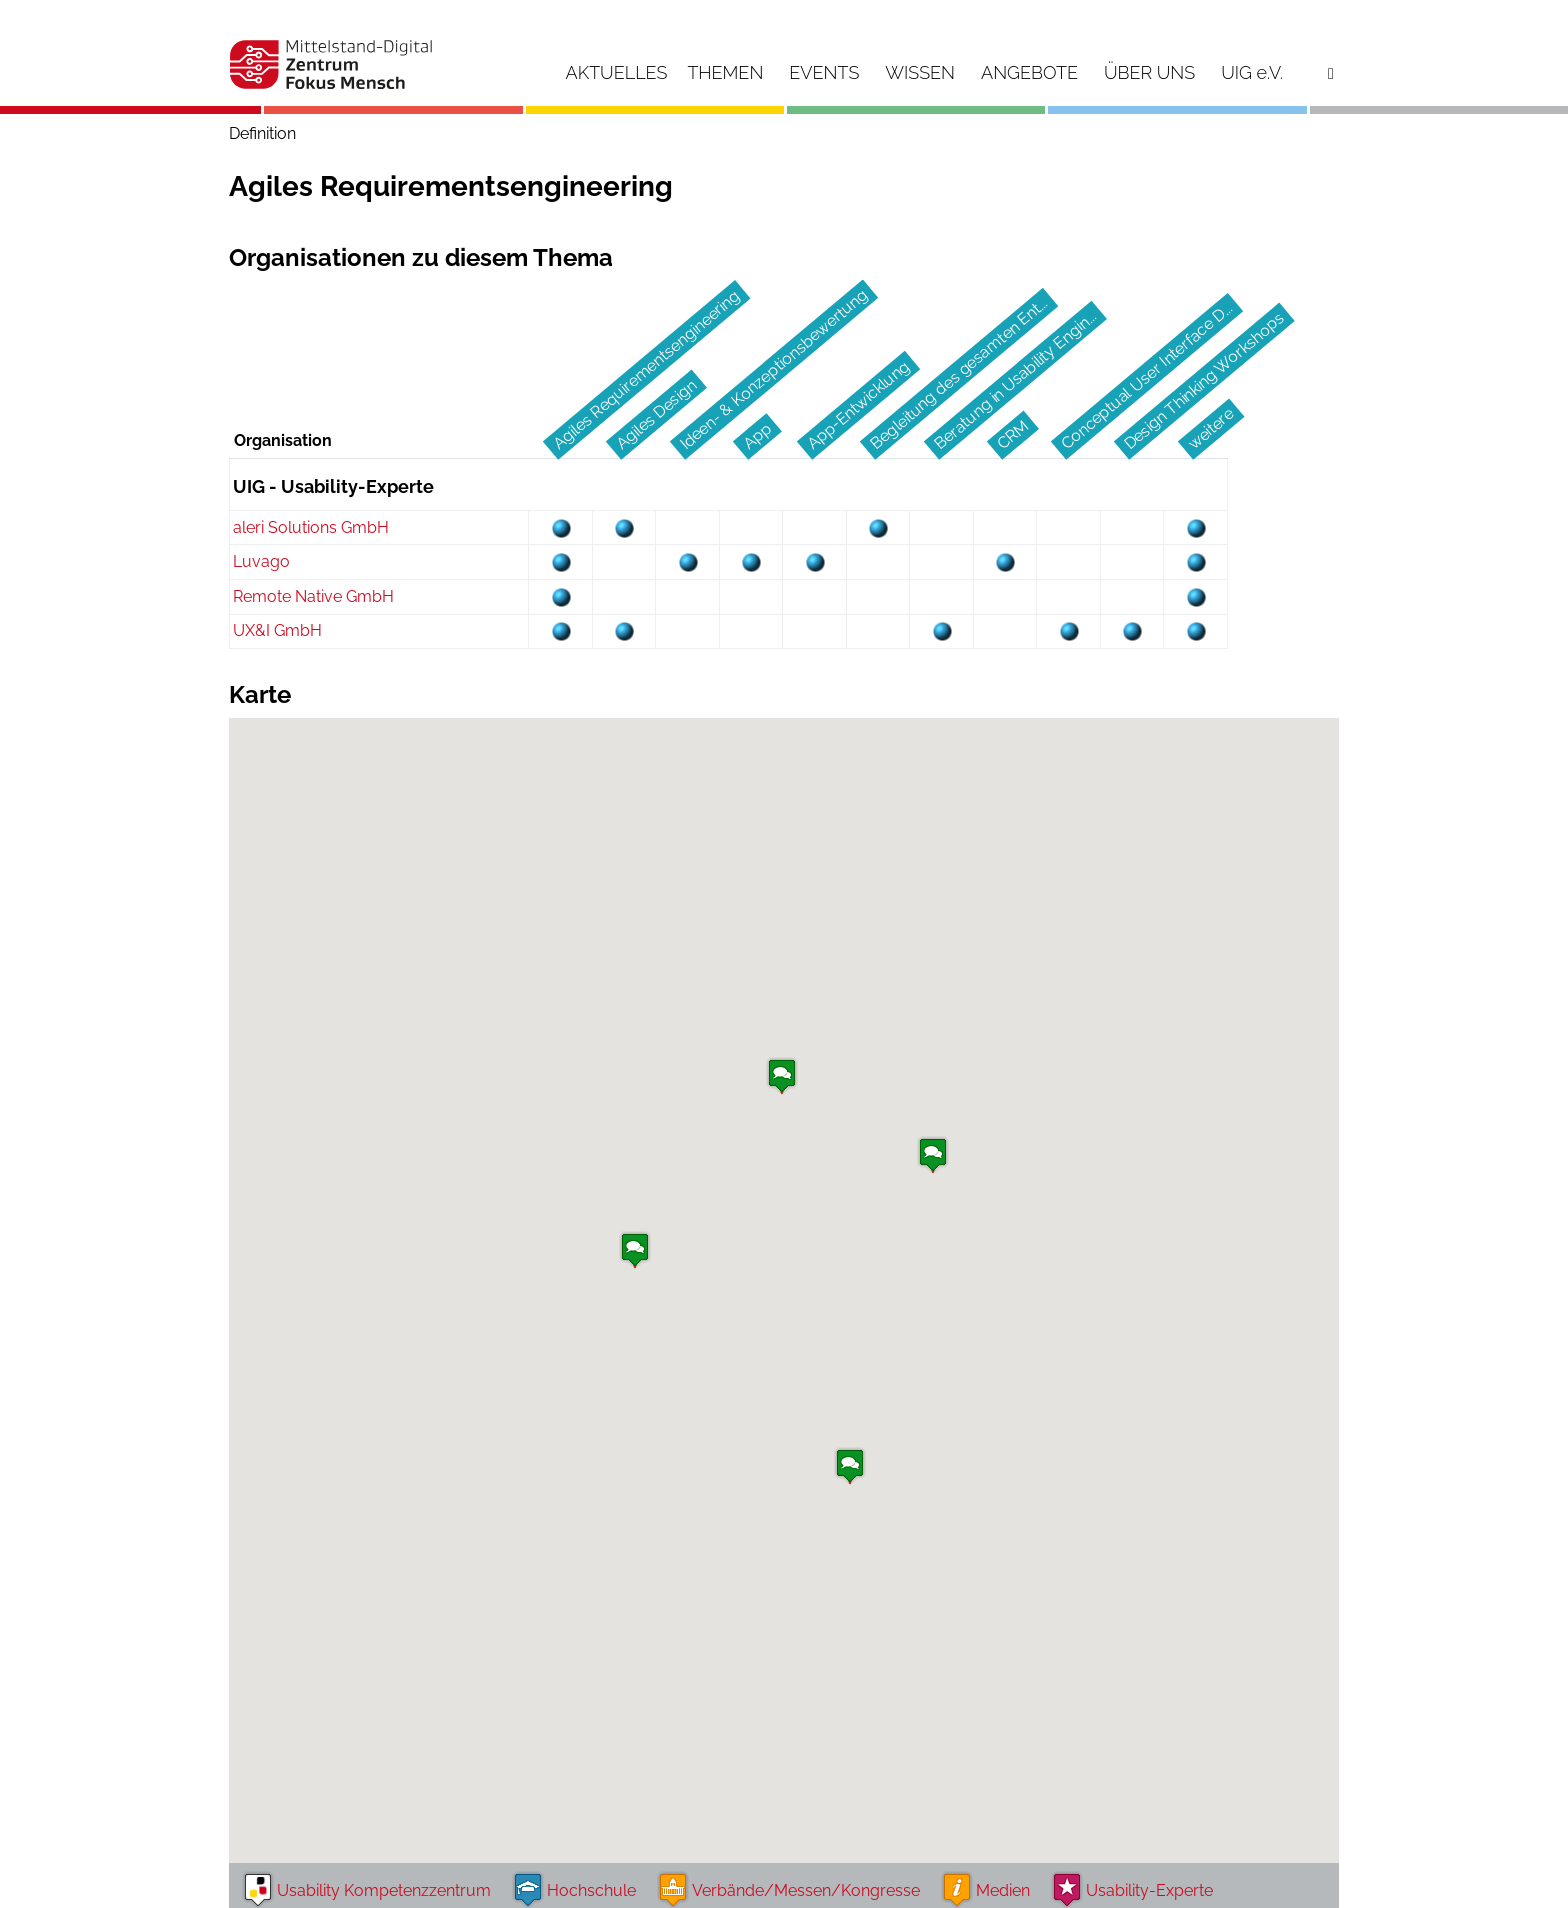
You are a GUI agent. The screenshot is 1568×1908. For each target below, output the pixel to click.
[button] (933, 1159)
